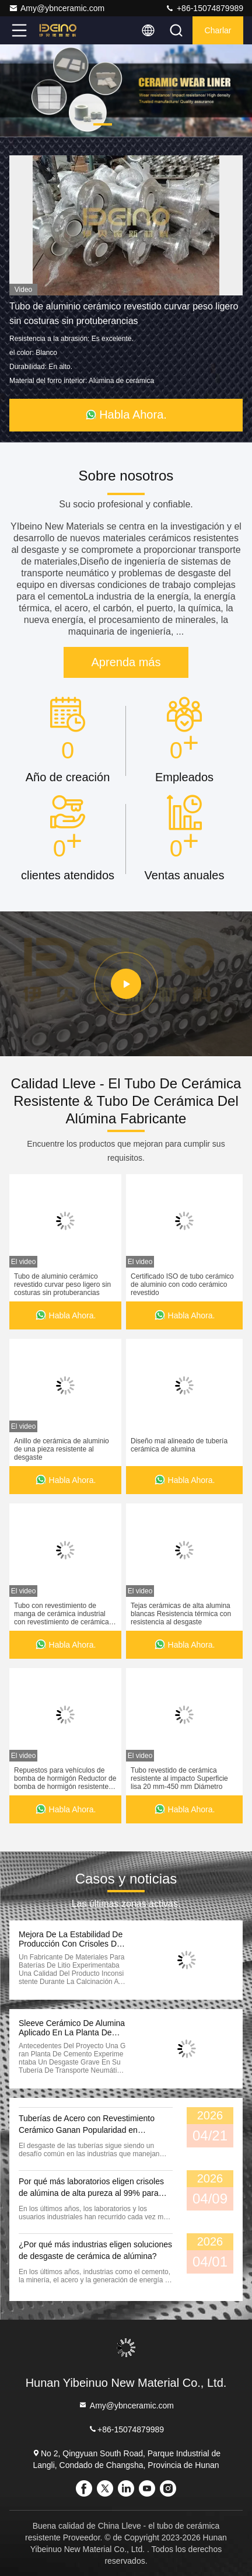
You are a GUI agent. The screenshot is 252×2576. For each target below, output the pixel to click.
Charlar (218, 30)
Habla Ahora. (126, 414)
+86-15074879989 (204, 8)
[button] (102, 124)
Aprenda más (126, 662)
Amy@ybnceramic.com (56, 8)
